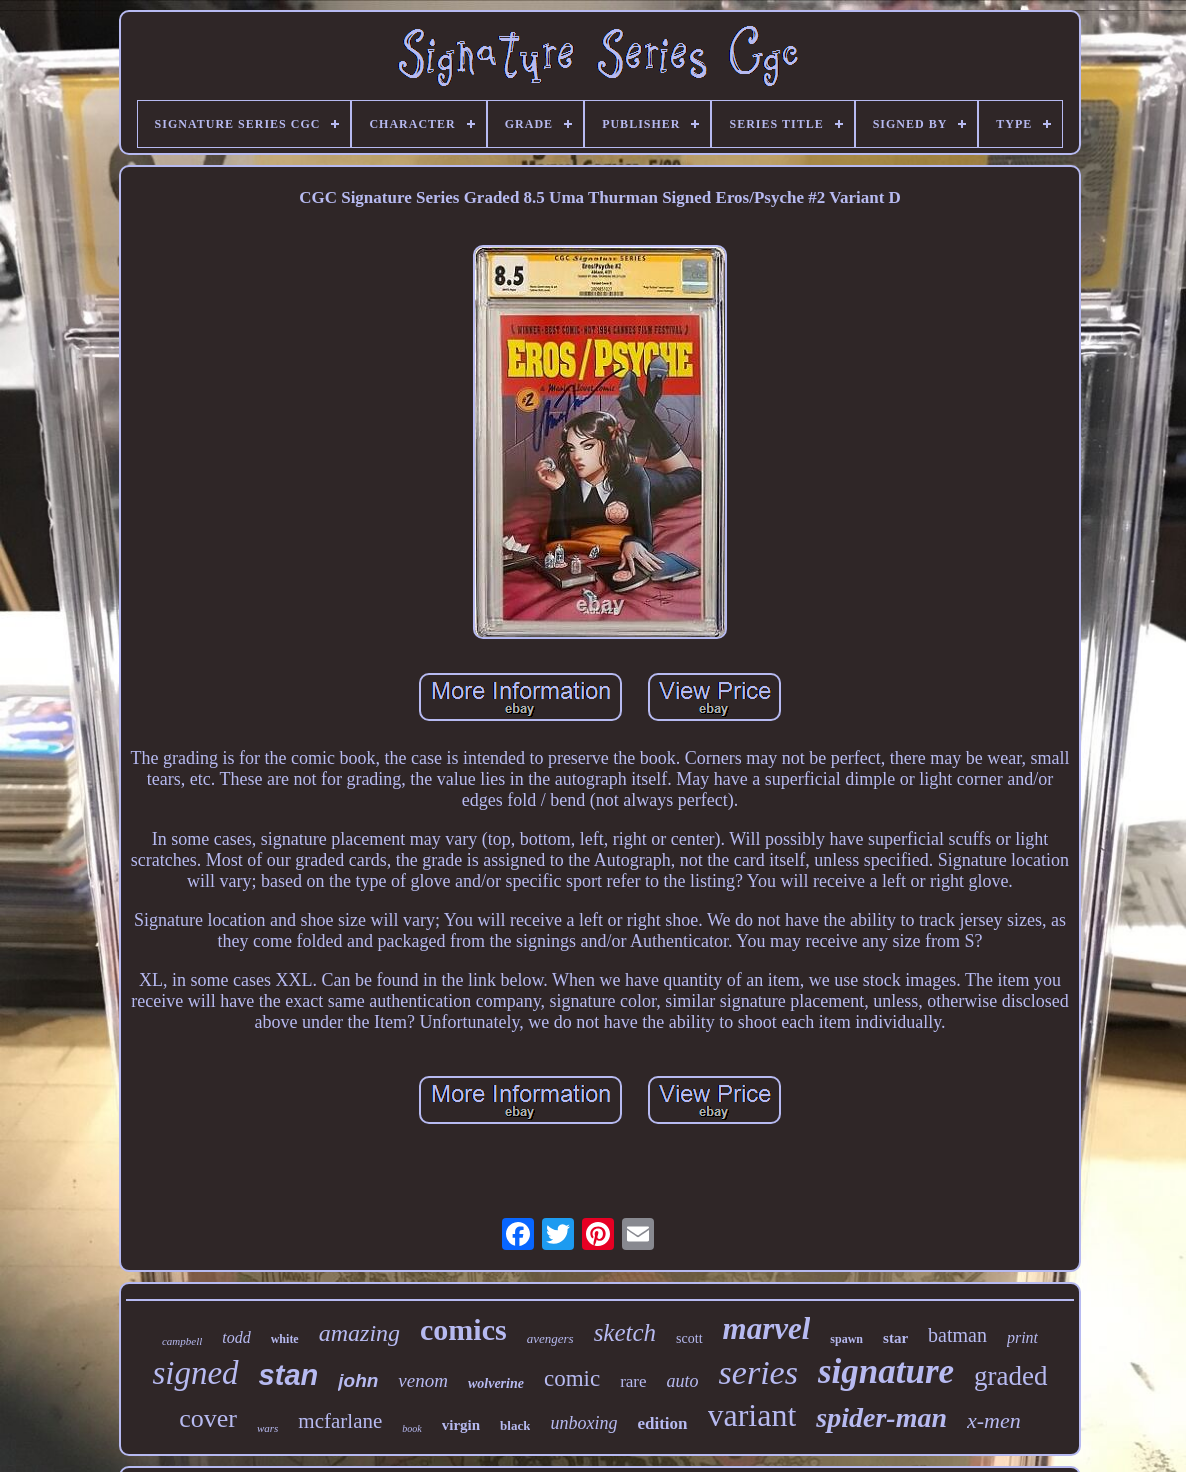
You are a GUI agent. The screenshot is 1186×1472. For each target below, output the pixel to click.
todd (236, 1337)
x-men (994, 1420)
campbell (182, 1341)
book (411, 1428)
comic (572, 1378)
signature (886, 1371)
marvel (767, 1328)
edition (662, 1423)
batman (957, 1335)
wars (267, 1428)
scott (689, 1338)
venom (423, 1380)
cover (208, 1418)
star (895, 1338)
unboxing (583, 1423)
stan (289, 1375)
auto (683, 1381)
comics (463, 1329)
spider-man (881, 1417)
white (285, 1339)
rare (633, 1381)
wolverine (496, 1383)
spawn (846, 1339)
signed (195, 1373)
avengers (550, 1338)
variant (752, 1415)
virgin (461, 1425)
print (1022, 1337)
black (515, 1425)
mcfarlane (340, 1421)
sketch (625, 1332)
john (358, 1380)
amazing (359, 1333)
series (758, 1372)
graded (1010, 1376)
